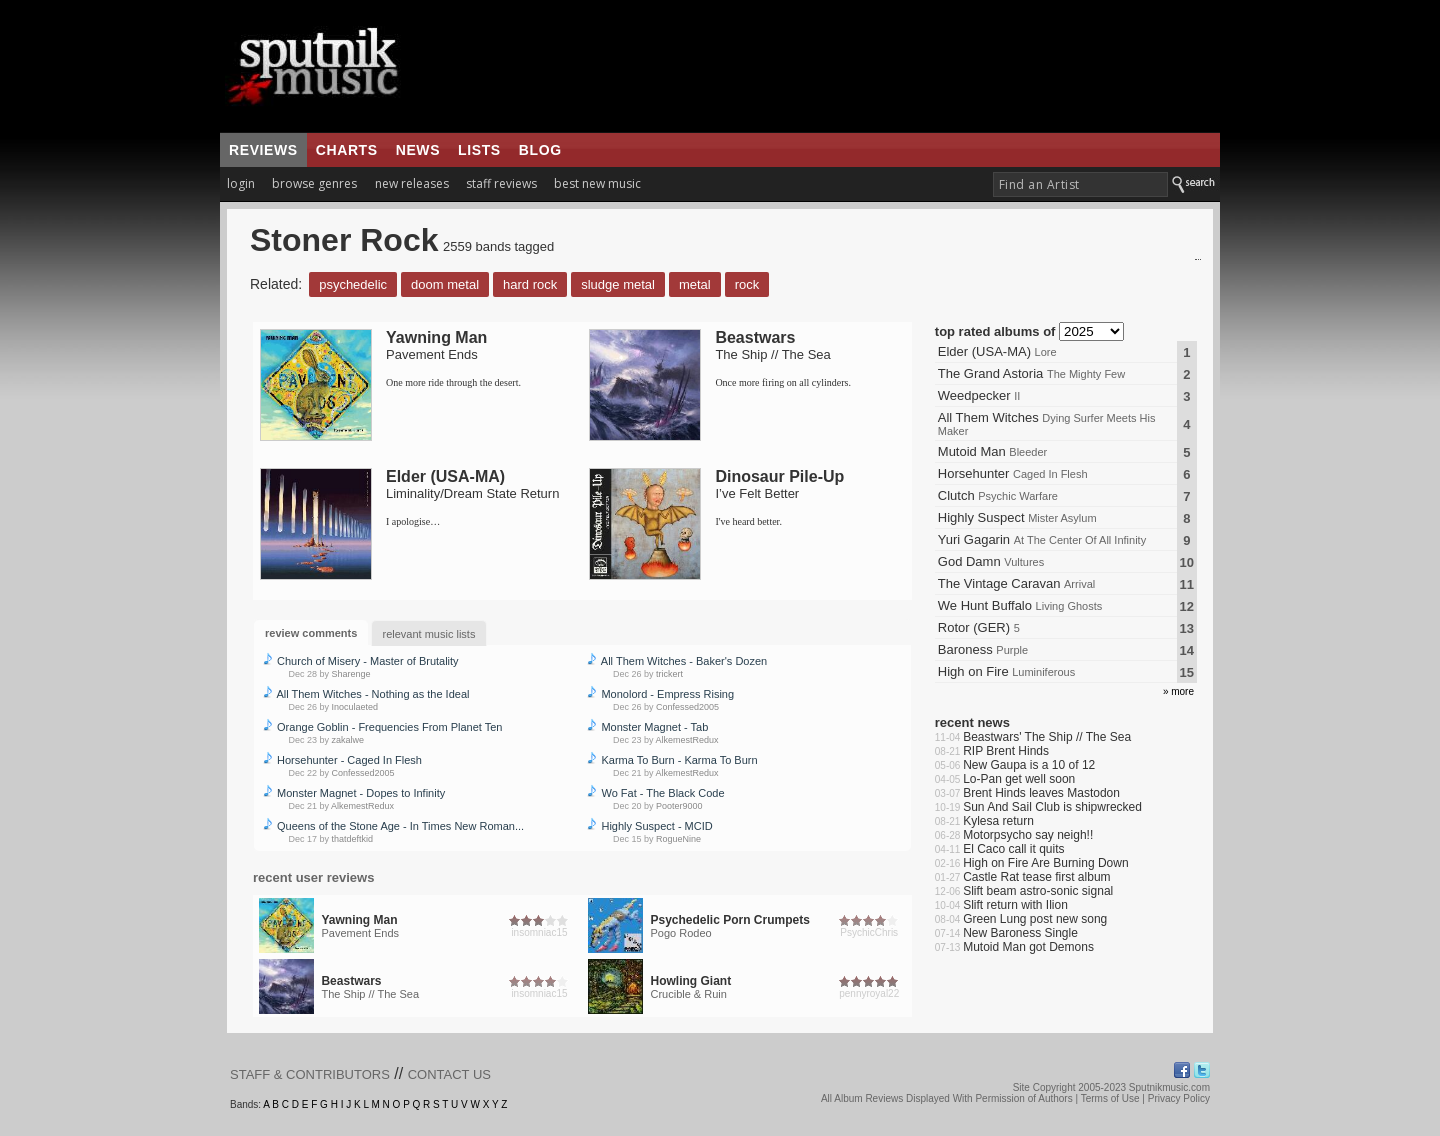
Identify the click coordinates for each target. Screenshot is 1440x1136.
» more (1178, 691)
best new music (597, 183)
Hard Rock (530, 284)
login (241, 183)
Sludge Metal (618, 284)
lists (479, 150)
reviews (263, 150)
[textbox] (1080, 184)
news (418, 150)
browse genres (314, 183)
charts (347, 150)
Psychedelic (353, 284)
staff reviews (501, 183)
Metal (695, 284)
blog (540, 150)
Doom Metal (445, 284)
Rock (747, 284)
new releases (412, 183)
